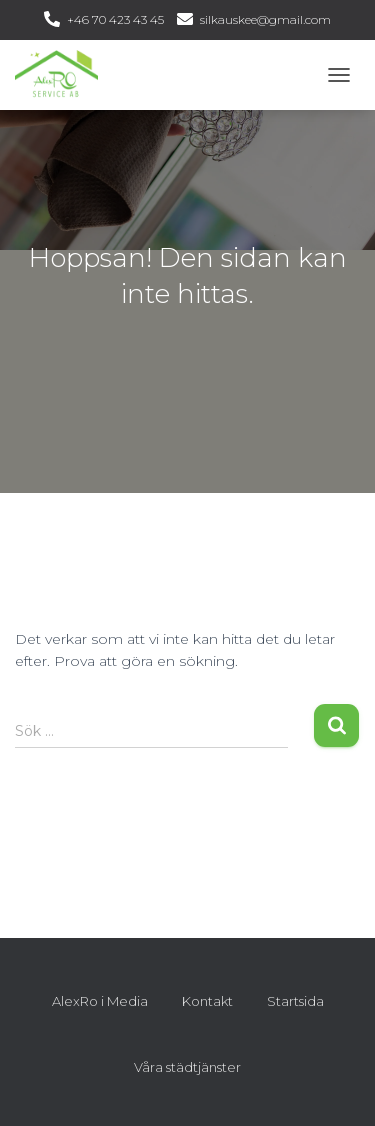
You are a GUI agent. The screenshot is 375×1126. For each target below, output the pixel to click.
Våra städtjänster (187, 1067)
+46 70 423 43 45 (115, 19)
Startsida (295, 1001)
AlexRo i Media (100, 1001)
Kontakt (207, 1001)
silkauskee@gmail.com (265, 19)
